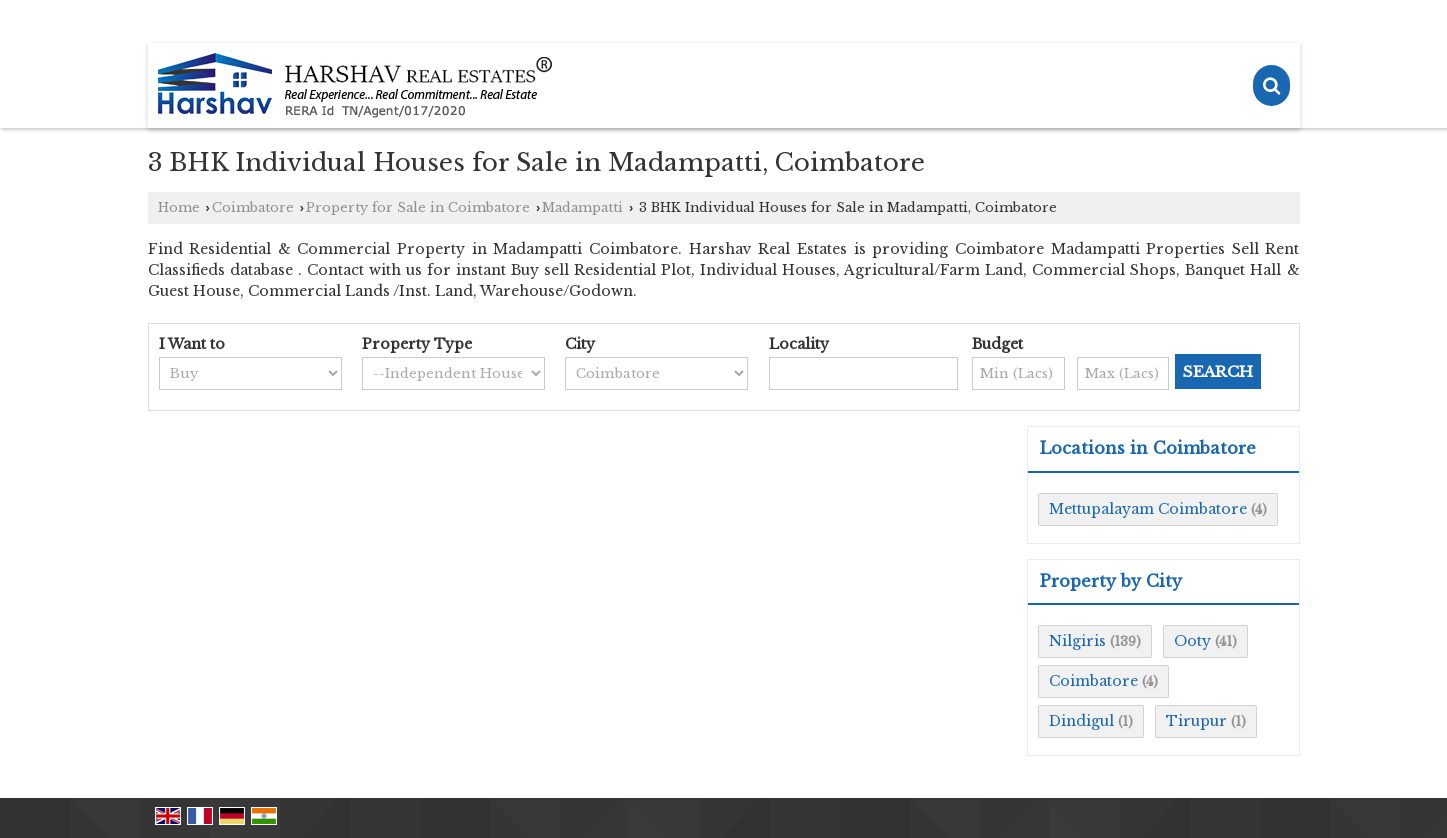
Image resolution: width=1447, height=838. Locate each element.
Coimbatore (253, 207)
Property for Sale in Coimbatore (418, 207)
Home (179, 207)
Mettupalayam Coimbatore (1148, 509)
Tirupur (1196, 721)
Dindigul (1081, 721)
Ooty (1192, 641)
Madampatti (582, 207)
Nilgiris (1077, 641)
